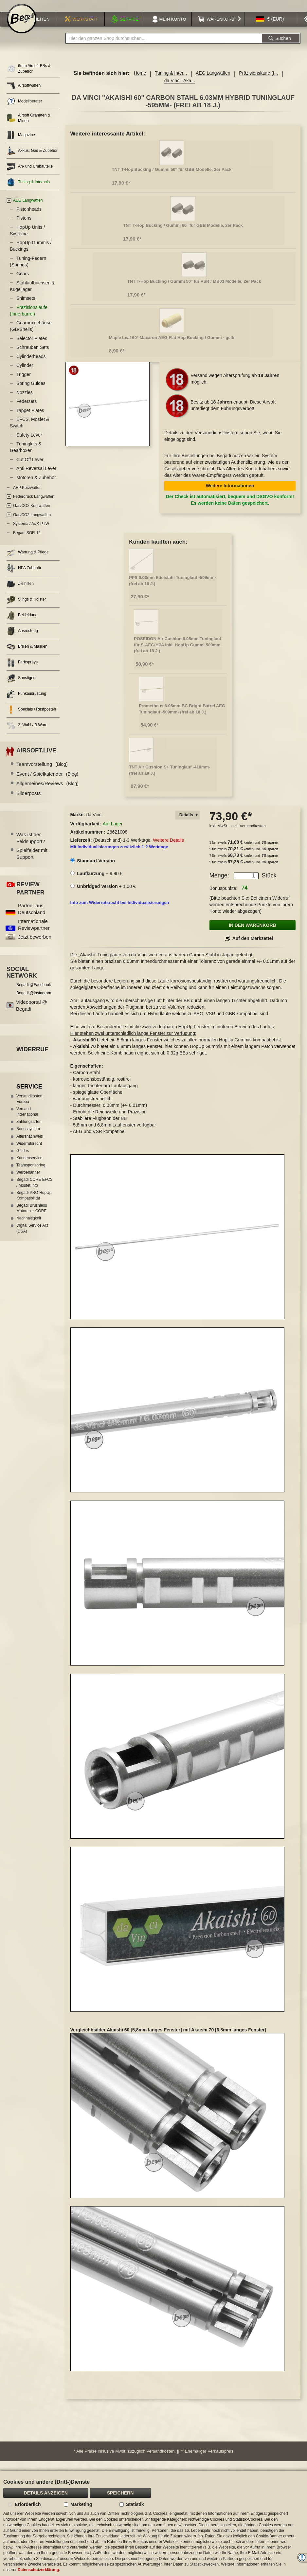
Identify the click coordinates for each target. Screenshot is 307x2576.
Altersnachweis (29, 1145)
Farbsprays (22, 671)
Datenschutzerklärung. (39, 2569)
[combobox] (163, 47)
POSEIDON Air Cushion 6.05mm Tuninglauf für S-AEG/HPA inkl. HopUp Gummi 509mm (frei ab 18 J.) (177, 653)
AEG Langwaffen (213, 81)
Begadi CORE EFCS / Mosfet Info (34, 1191)
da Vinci (94, 823)
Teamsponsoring (30, 1173)
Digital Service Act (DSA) (32, 1237)
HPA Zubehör (24, 576)
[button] (270, 27)
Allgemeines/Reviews (47, 792)
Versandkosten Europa (29, 1107)
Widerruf (32, 1057)
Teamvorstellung (42, 772)
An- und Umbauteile (30, 175)
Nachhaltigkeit (28, 1226)
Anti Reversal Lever (36, 476)
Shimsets (25, 306)
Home (140, 81)
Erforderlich (28, 2504)
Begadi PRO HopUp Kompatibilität (33, 1204)
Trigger (23, 383)
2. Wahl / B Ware (27, 734)
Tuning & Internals (28, 190)
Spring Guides (30, 391)
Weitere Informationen (230, 494)
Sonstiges (21, 686)
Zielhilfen (20, 592)
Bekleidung (22, 624)
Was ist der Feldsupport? (30, 846)
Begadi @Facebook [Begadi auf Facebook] (33, 993)
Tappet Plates (30, 419)
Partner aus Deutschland (31, 917)
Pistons (23, 226)
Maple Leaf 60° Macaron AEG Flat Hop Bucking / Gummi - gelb (171, 346)
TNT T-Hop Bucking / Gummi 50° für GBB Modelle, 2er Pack (172, 177)
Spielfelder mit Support (31, 862)
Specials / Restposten (31, 718)
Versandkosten (252, 834)
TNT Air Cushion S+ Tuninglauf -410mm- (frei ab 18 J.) (169, 778)
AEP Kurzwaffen (27, 496)
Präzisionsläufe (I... (258, 81)
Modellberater (24, 109)
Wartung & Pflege (28, 561)
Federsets (26, 409)
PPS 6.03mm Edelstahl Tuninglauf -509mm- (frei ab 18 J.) (172, 589)
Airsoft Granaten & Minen (28, 126)
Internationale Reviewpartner (34, 933)
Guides (22, 1159)
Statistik (135, 2504)
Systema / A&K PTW (31, 532)
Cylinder (24, 373)
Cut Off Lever (30, 468)
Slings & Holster (26, 608)
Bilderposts (28, 801)
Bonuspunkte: (223, 896)
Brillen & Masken (27, 655)
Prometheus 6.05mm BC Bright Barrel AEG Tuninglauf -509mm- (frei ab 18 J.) (182, 717)
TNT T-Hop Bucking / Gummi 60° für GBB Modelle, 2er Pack (183, 233)
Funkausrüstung (26, 702)
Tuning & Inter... (171, 81)
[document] (153, 2523)
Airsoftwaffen (24, 94)
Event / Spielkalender (47, 782)
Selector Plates (31, 347)
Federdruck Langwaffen (33, 505)
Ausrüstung (22, 639)
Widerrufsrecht (29, 1152)
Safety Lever (29, 443)
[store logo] (21, 27)
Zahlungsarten (29, 1130)
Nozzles (24, 401)
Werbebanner (28, 1181)
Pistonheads (29, 217)
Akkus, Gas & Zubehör (32, 159)
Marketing (81, 2504)
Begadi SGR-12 (27, 541)
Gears (22, 282)
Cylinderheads (31, 365)
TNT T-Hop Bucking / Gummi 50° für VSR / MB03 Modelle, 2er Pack (194, 289)
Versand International (27, 1120)
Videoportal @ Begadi (31, 1014)
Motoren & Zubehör (36, 486)
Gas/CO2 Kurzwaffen (31, 514)
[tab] (187, 823)
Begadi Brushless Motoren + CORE (31, 1217)
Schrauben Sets (32, 355)
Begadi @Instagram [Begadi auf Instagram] (33, 1001)
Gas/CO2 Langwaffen (32, 523)
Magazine (21, 143)
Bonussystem (28, 1137)
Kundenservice (29, 1166)
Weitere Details (168, 848)
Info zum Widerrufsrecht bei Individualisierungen (119, 911)
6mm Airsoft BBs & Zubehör (29, 77)
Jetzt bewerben (34, 945)
